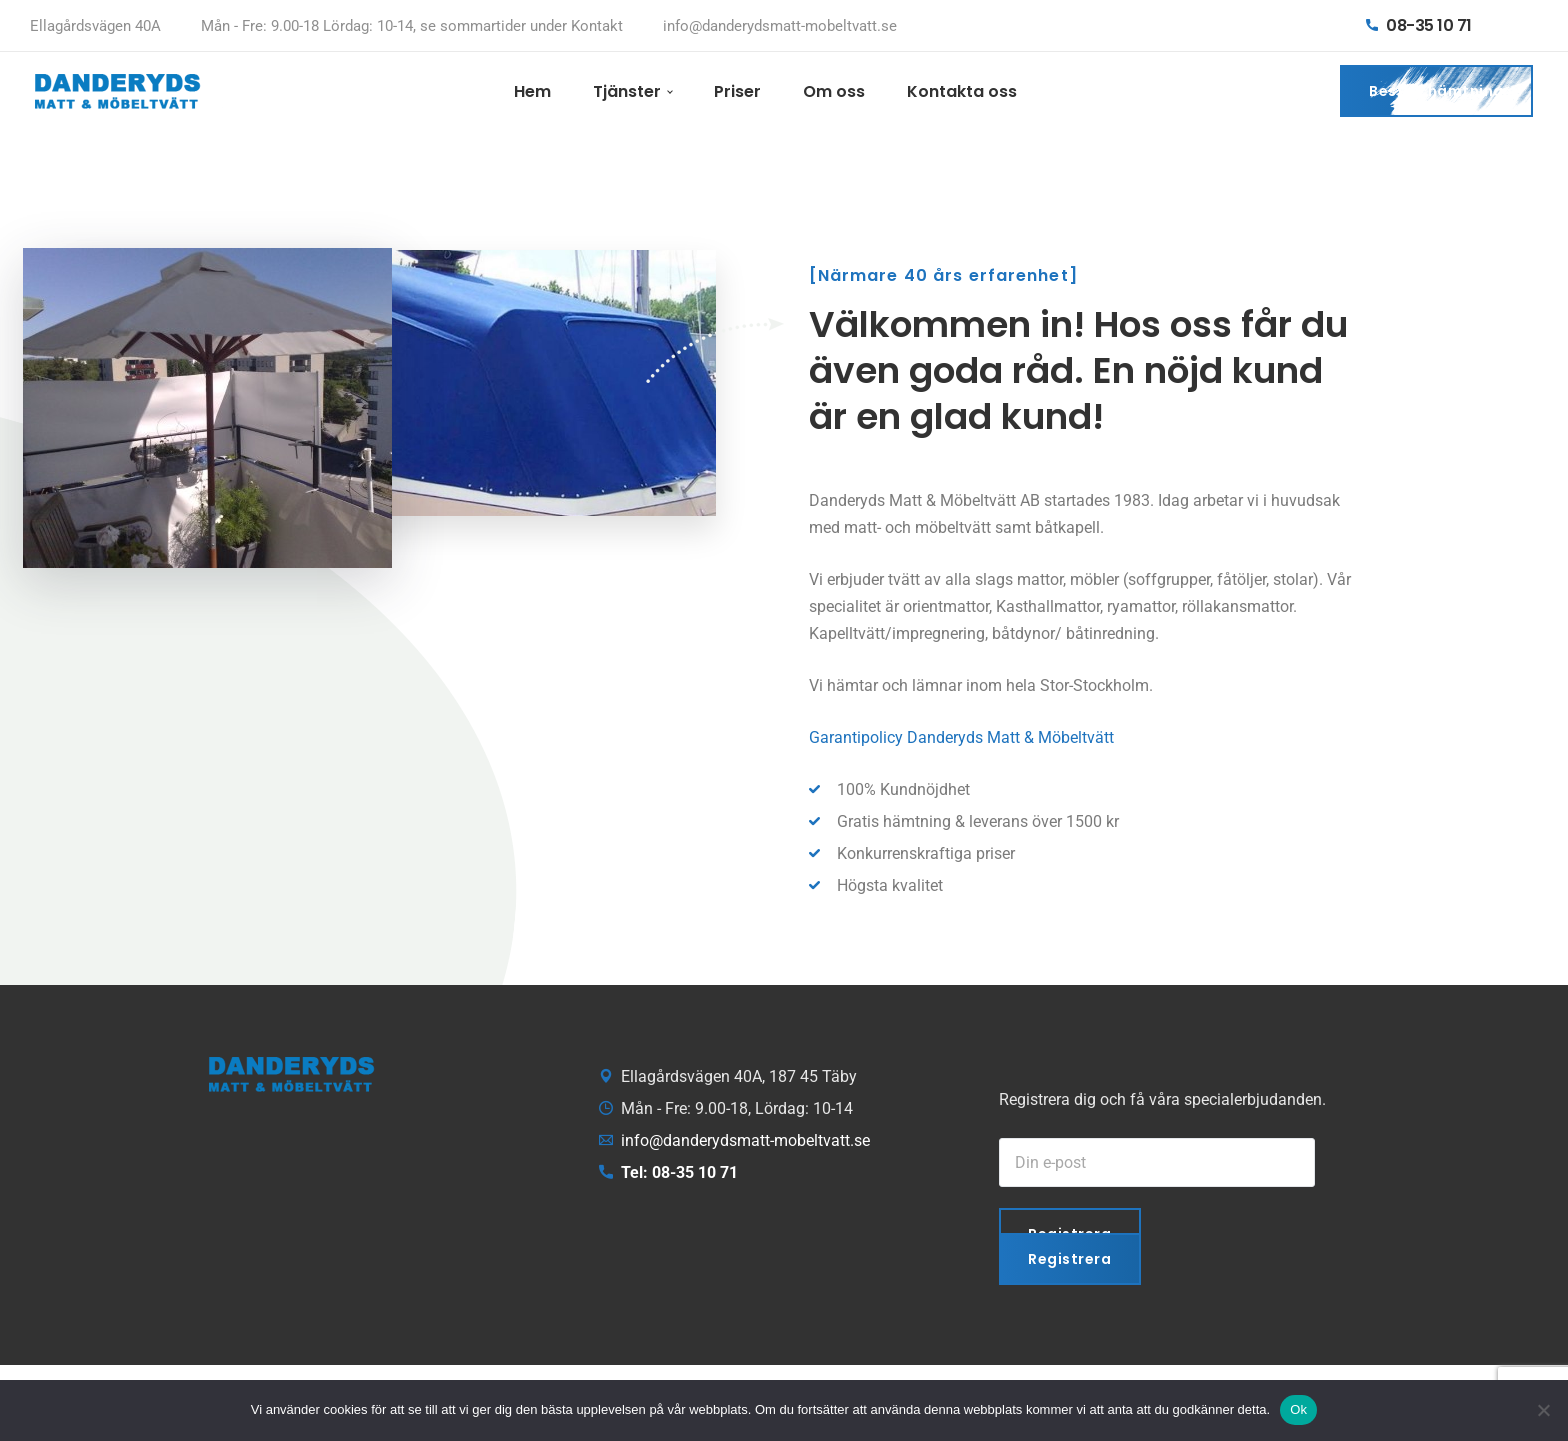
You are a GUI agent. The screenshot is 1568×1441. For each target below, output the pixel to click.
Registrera (1070, 1259)
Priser (737, 91)
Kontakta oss (962, 91)
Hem (532, 91)
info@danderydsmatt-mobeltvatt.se (780, 26)
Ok (1298, 1409)
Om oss (834, 91)
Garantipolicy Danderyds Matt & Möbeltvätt (961, 737)
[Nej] (1543, 1410)
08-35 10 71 (1419, 25)
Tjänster (627, 91)
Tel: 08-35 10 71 (679, 1172)
